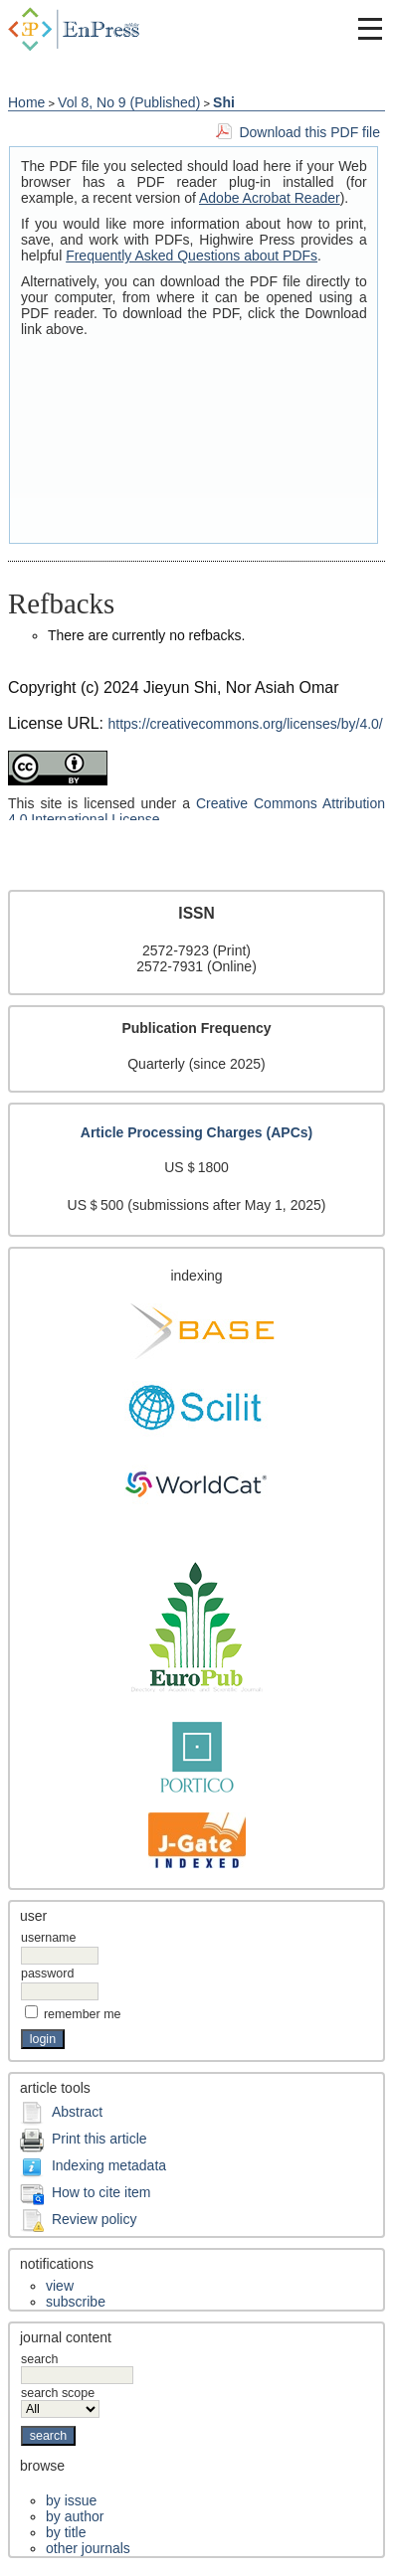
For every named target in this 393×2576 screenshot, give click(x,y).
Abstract (77, 2112)
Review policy (94, 2219)
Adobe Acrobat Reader (269, 198)
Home (26, 102)
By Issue (71, 2500)
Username (48, 1938)
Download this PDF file (309, 132)
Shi (224, 102)
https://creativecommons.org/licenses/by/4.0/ (245, 724)
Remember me (82, 2014)
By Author (74, 2516)
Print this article (99, 2139)
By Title (66, 2532)
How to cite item (101, 2192)
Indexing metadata (109, 2165)
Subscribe (75, 2302)
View (60, 2286)
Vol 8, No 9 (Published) (129, 102)
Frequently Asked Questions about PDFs (191, 255)
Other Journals (88, 2548)
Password (47, 1973)
